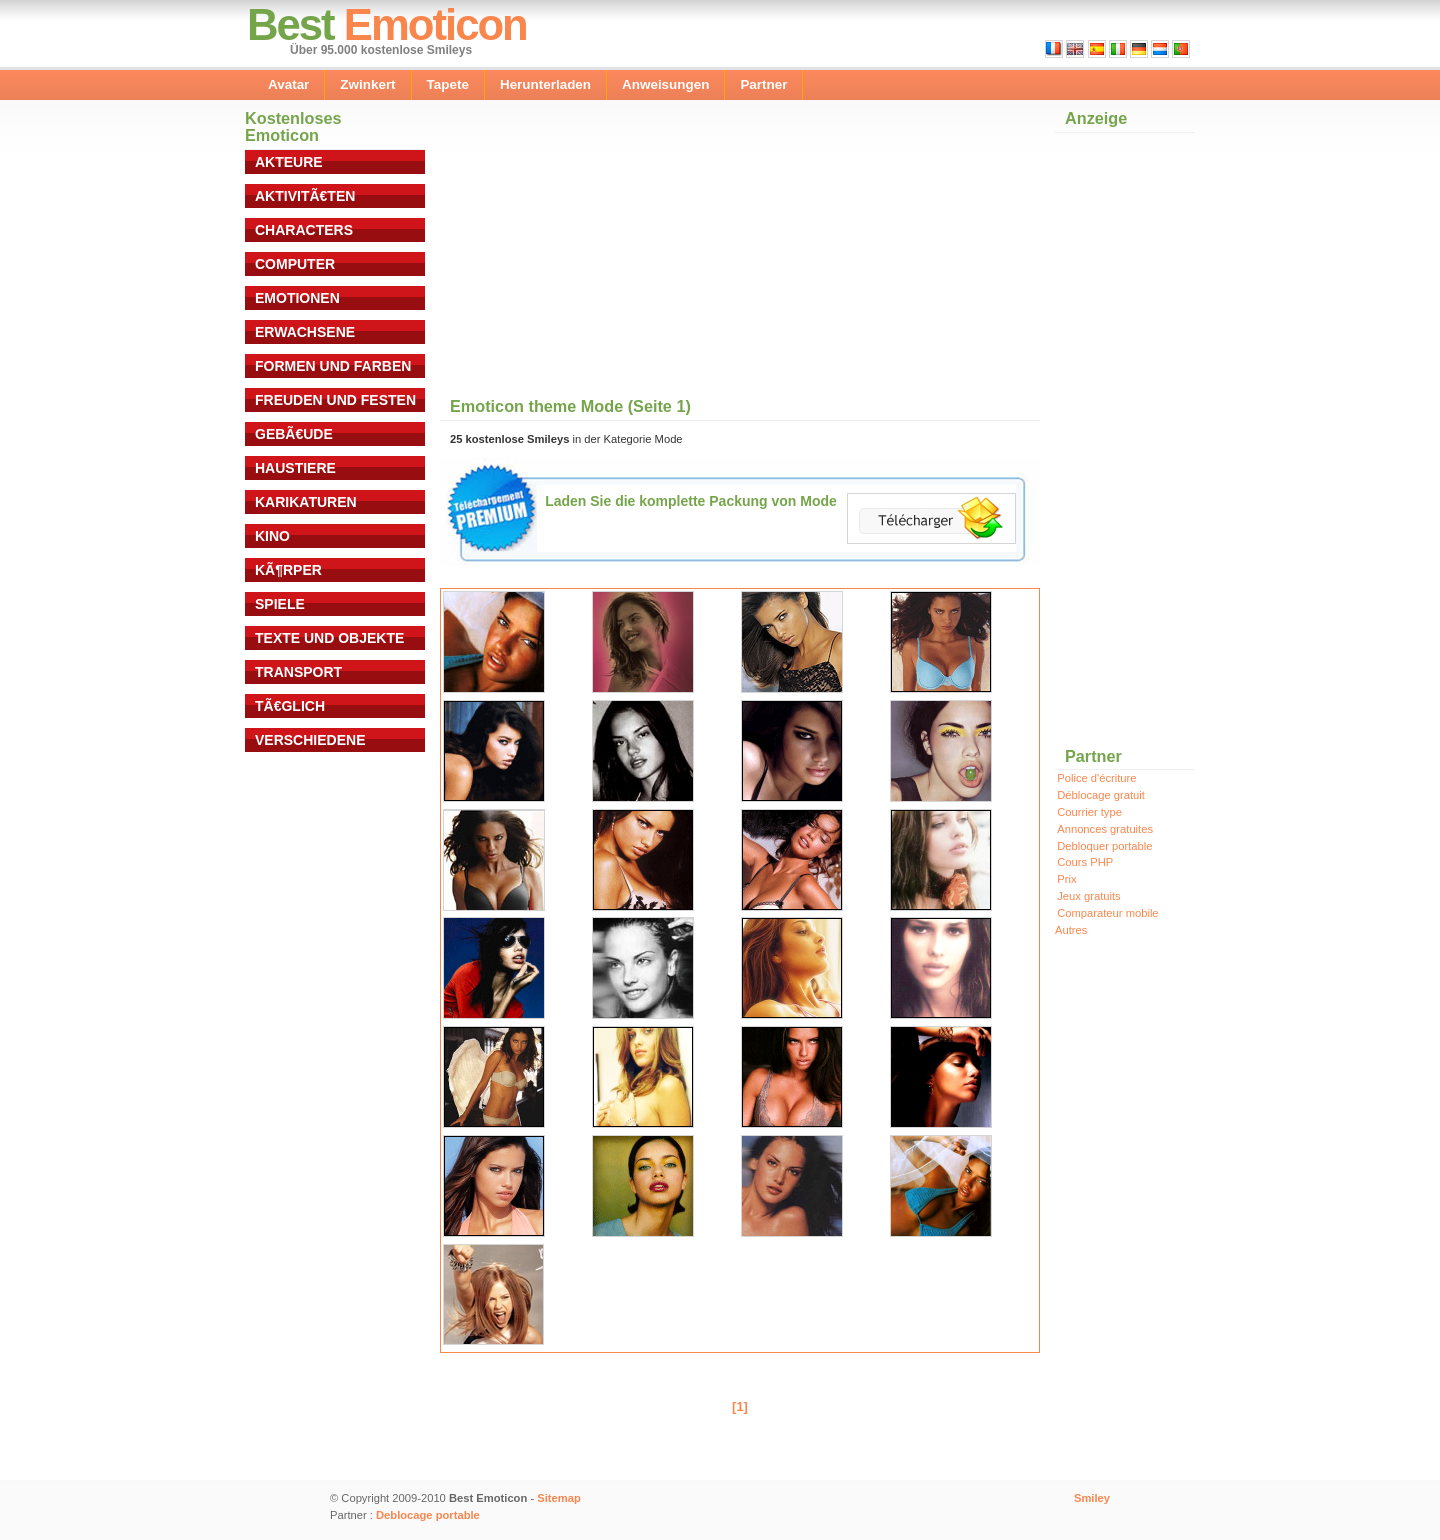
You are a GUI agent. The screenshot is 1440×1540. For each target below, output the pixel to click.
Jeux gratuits (1088, 896)
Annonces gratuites (1105, 829)
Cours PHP (1085, 862)
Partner (763, 84)
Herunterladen (545, 84)
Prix (1066, 879)
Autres (1071, 930)
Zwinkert (367, 84)
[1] (740, 1406)
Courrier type (1089, 812)
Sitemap (559, 1498)
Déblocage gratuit (1101, 795)
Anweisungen (665, 84)
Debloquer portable (1104, 846)
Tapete (448, 84)
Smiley (1092, 1498)
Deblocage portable (428, 1515)
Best (290, 24)
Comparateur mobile (1107, 913)
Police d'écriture (1096, 778)
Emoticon (435, 24)
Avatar (288, 84)
